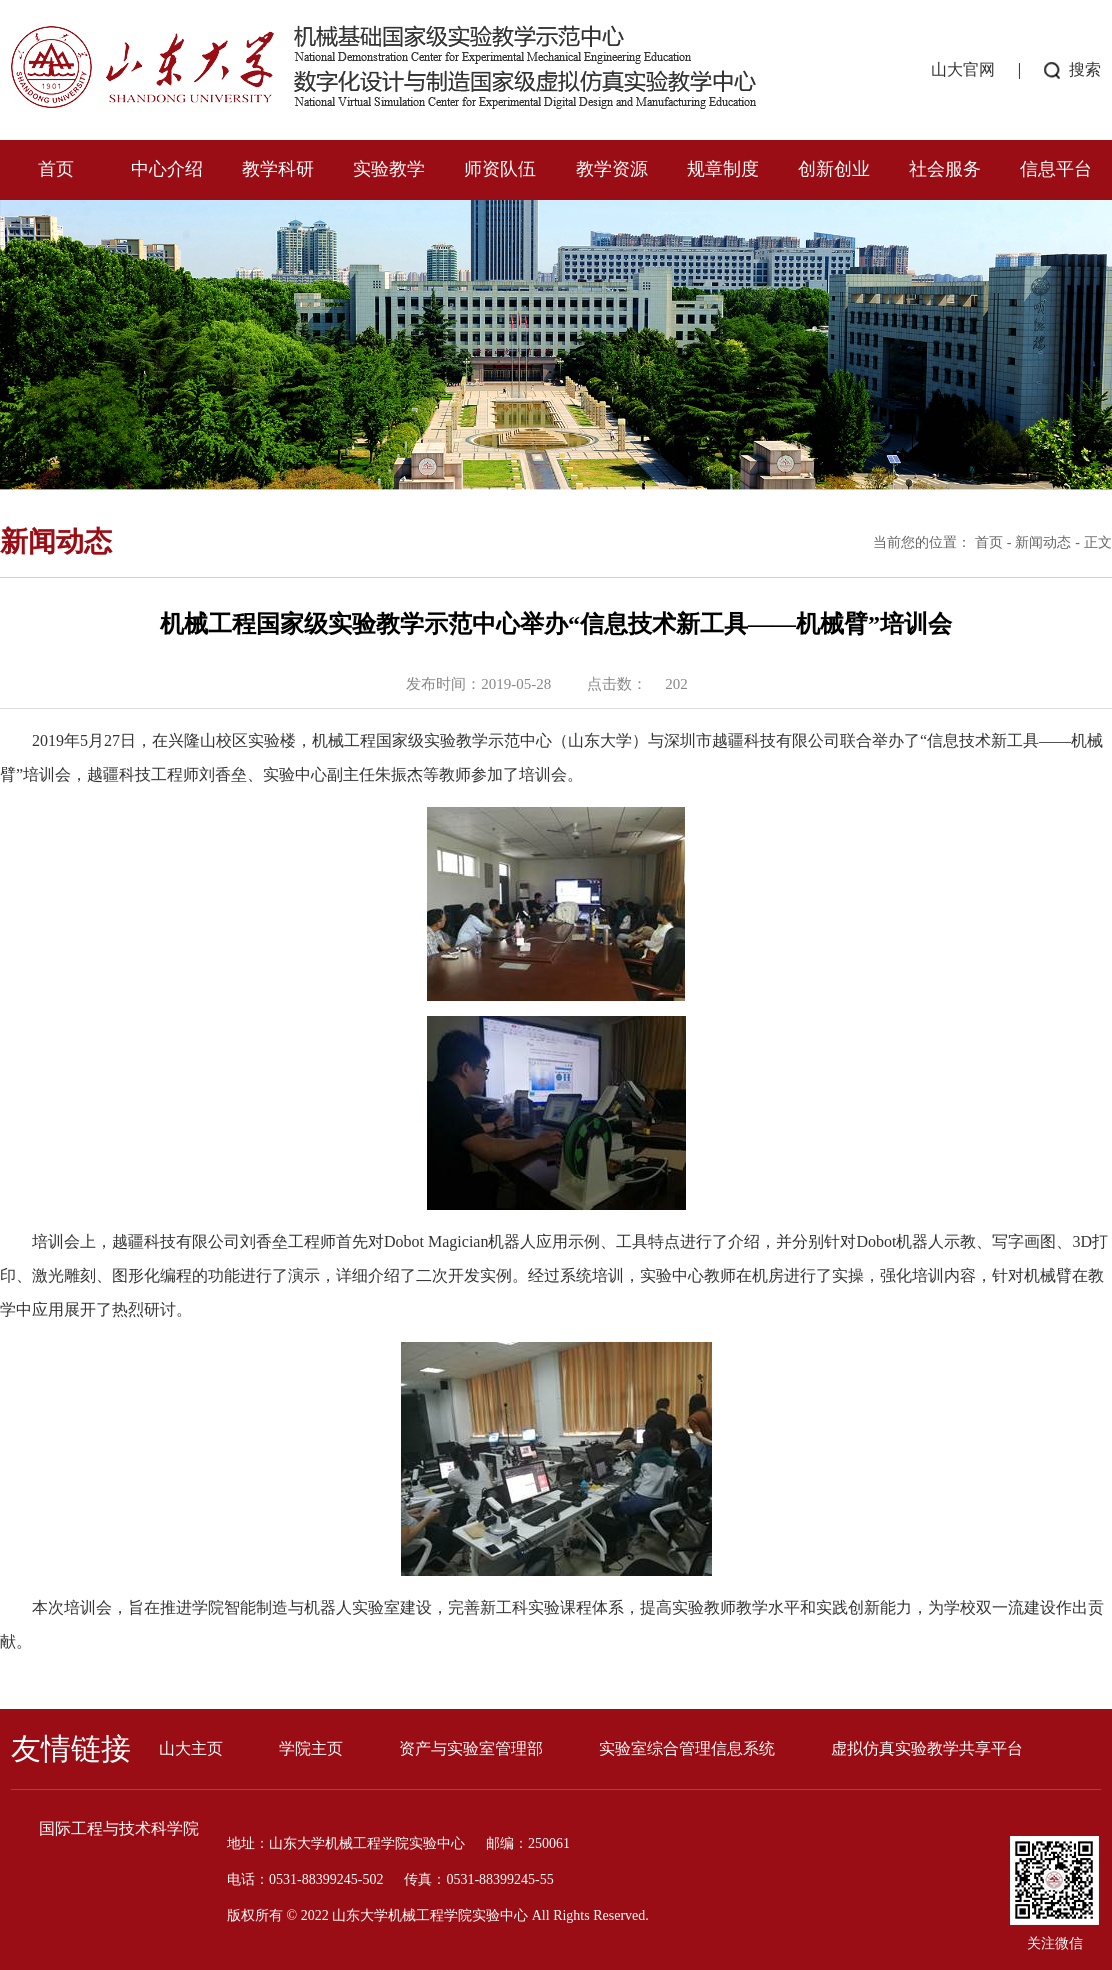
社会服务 (945, 169)
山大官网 (963, 69)
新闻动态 (1043, 542)
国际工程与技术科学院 (119, 1828)
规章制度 (723, 169)
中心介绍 (167, 169)
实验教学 (389, 169)
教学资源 (612, 169)
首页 (56, 169)
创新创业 (834, 169)
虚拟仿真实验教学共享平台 (927, 1748)
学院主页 (311, 1748)
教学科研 (278, 169)
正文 (1098, 542)
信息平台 (1056, 169)
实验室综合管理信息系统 (687, 1748)
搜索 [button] (1085, 69)
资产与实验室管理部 (471, 1748)
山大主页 (191, 1748)
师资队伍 (500, 169)
